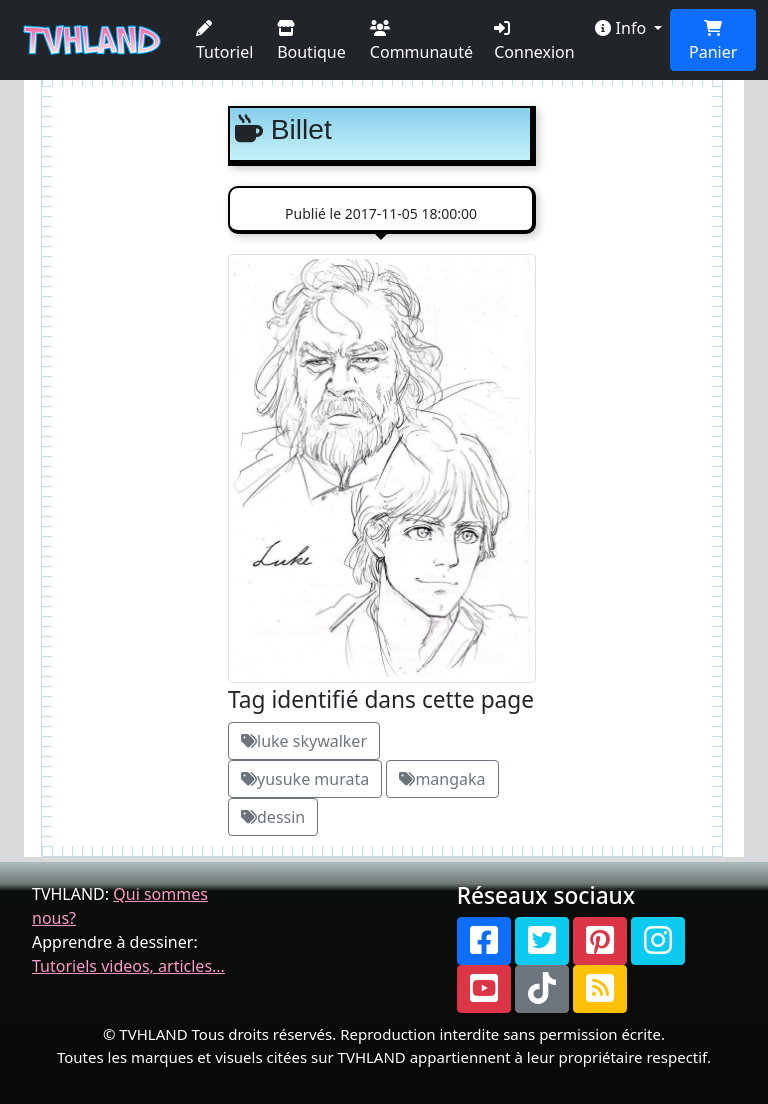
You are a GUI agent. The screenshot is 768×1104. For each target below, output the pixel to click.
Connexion (534, 41)
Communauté (421, 41)
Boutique (311, 41)
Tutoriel (224, 41)
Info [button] (622, 28)
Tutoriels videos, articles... (128, 966)
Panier (713, 41)
